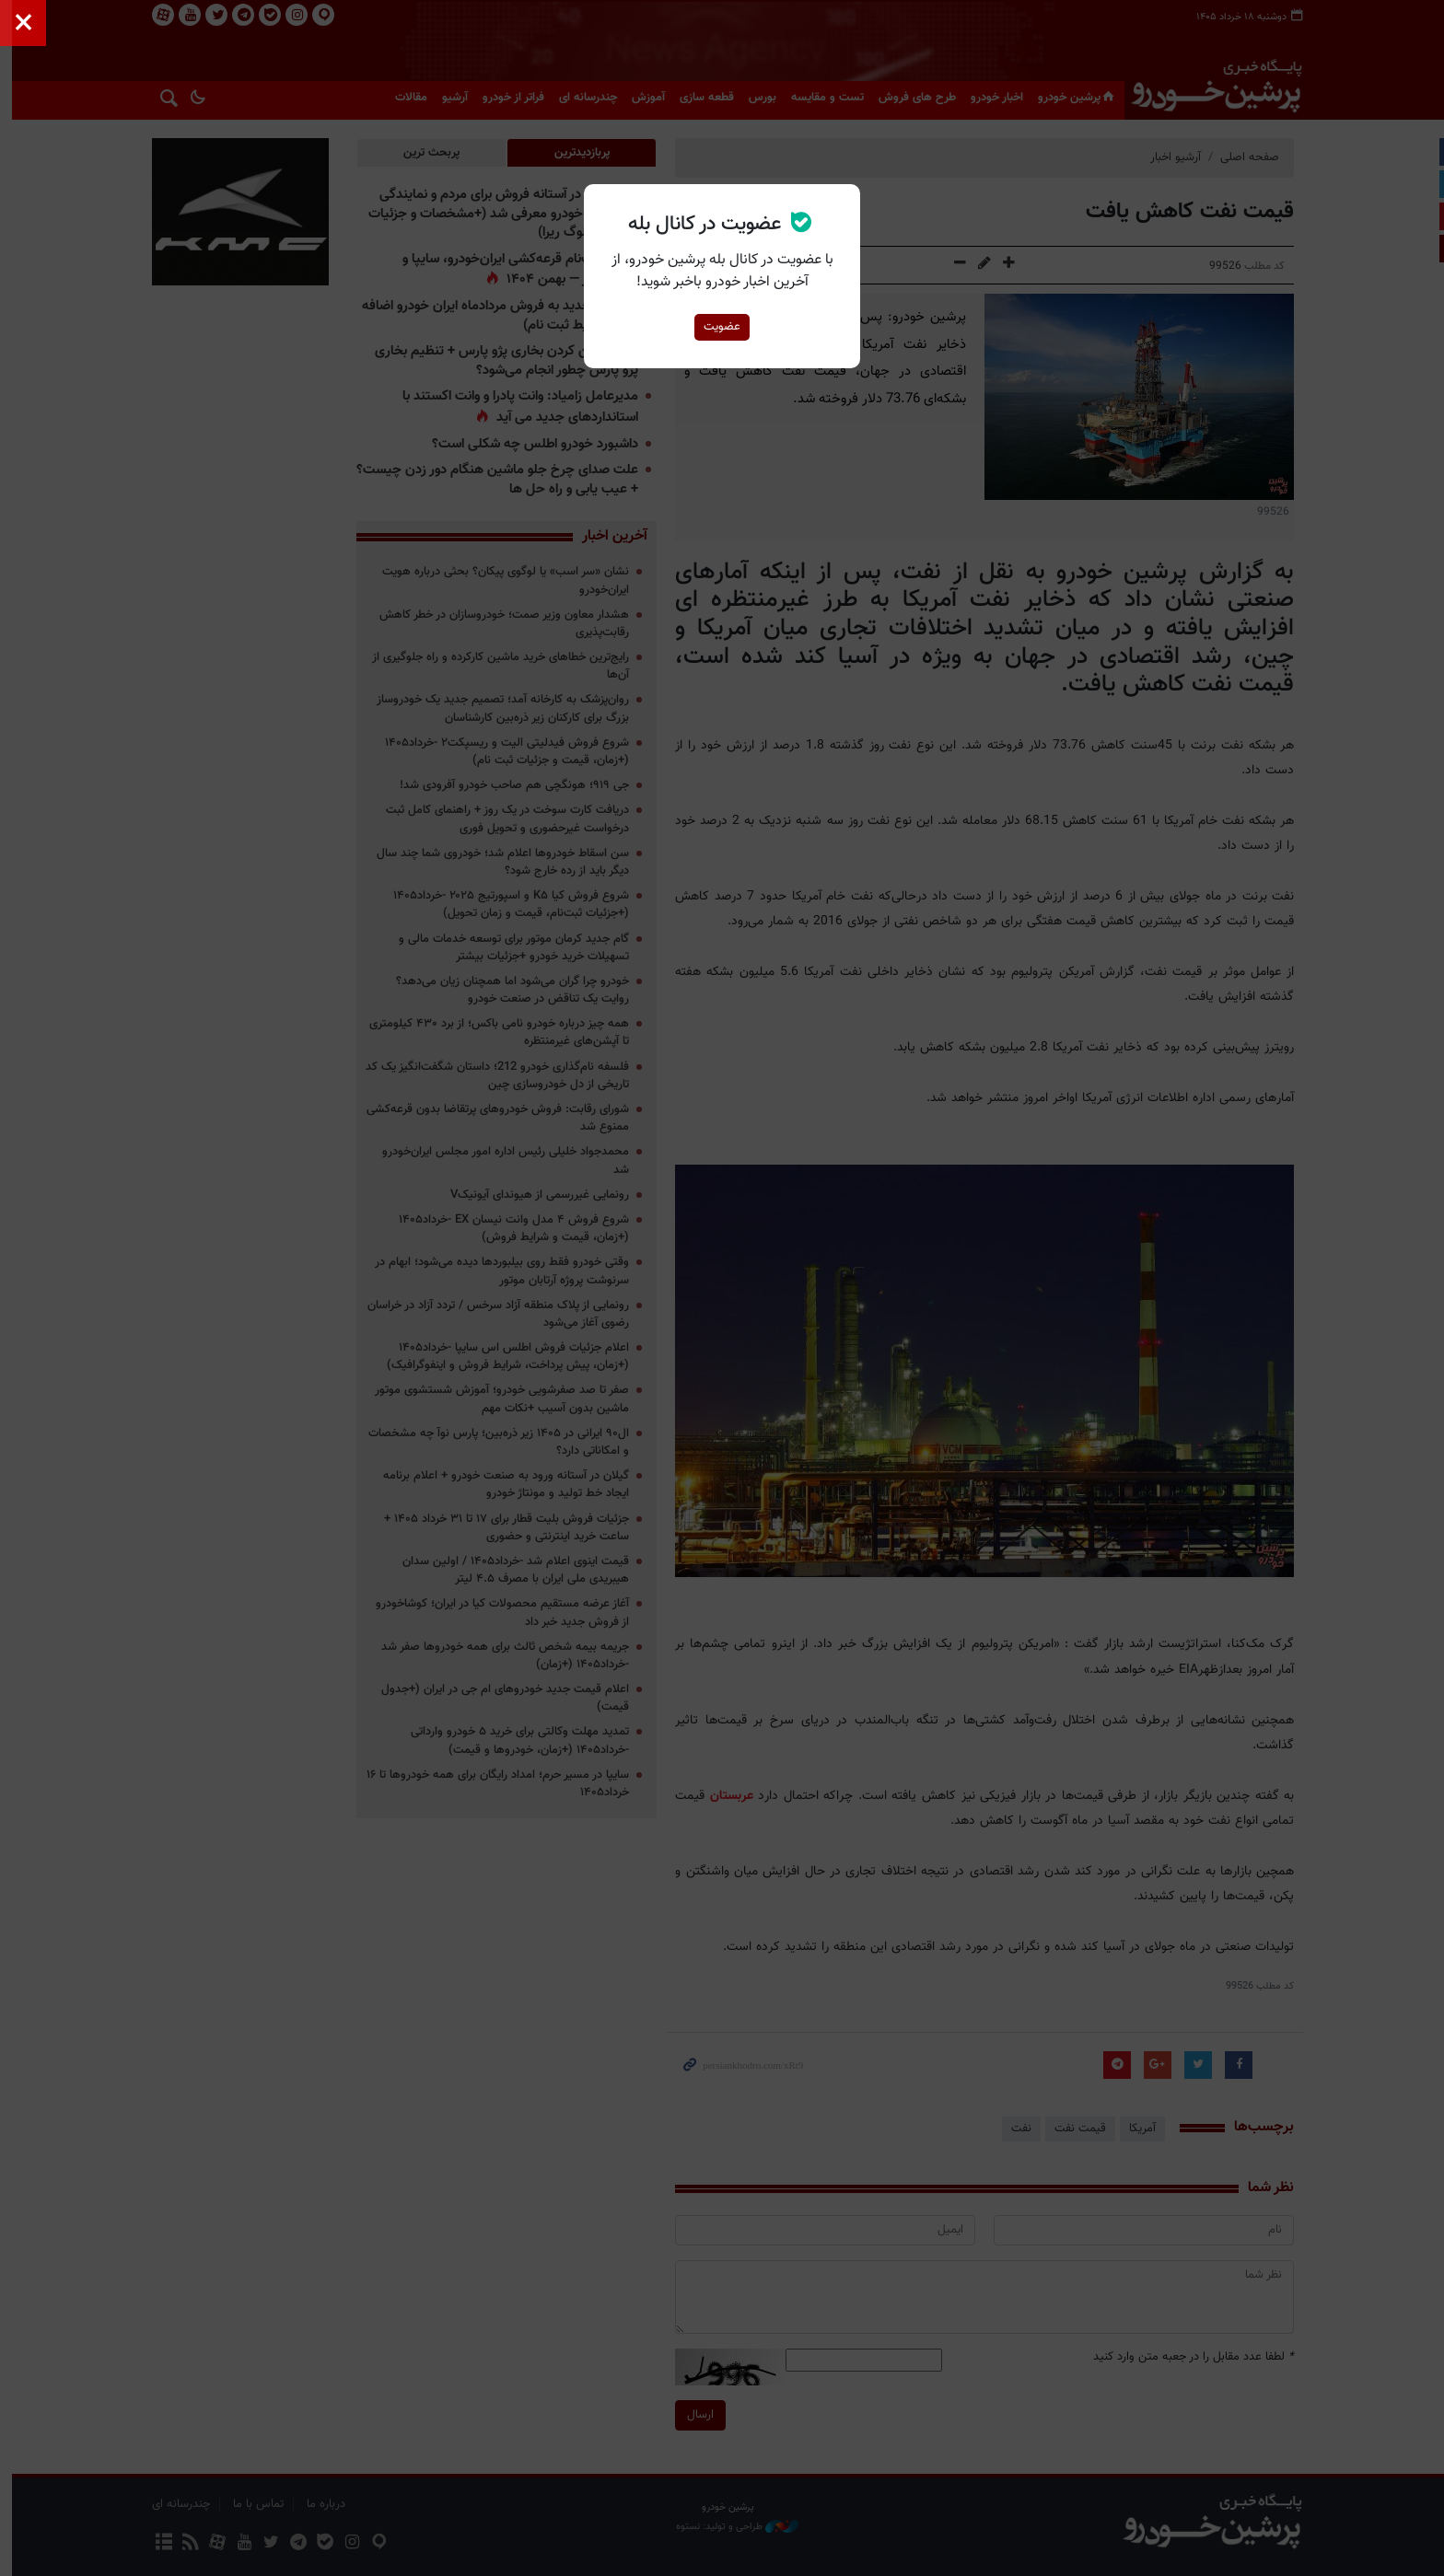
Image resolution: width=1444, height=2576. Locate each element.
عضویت (722, 327)
